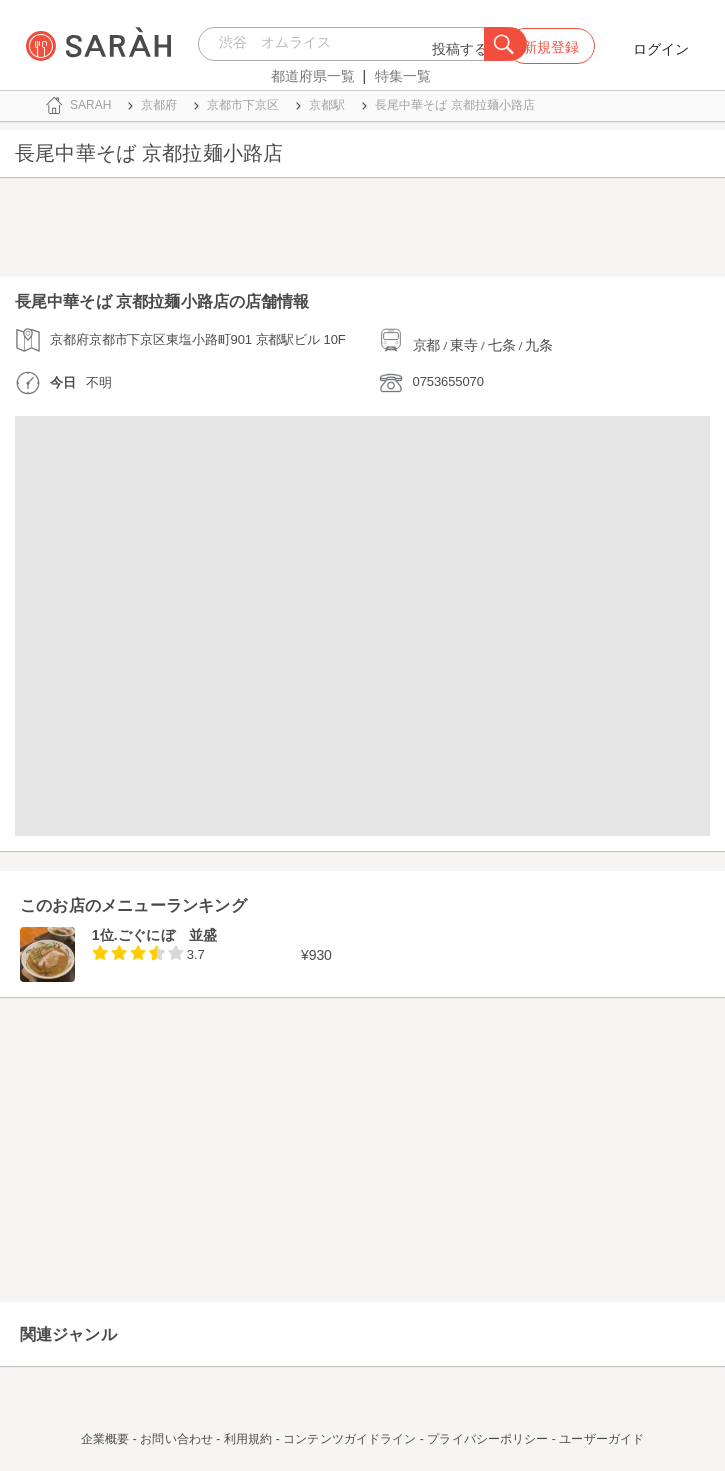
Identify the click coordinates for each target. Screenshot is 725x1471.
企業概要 (105, 1439)
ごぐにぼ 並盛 (167, 935)
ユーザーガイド (601, 1439)
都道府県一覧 (313, 76)
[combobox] (346, 44)
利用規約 (248, 1439)
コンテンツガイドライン (349, 1439)
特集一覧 (403, 76)
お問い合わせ (176, 1439)
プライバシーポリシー (487, 1439)
